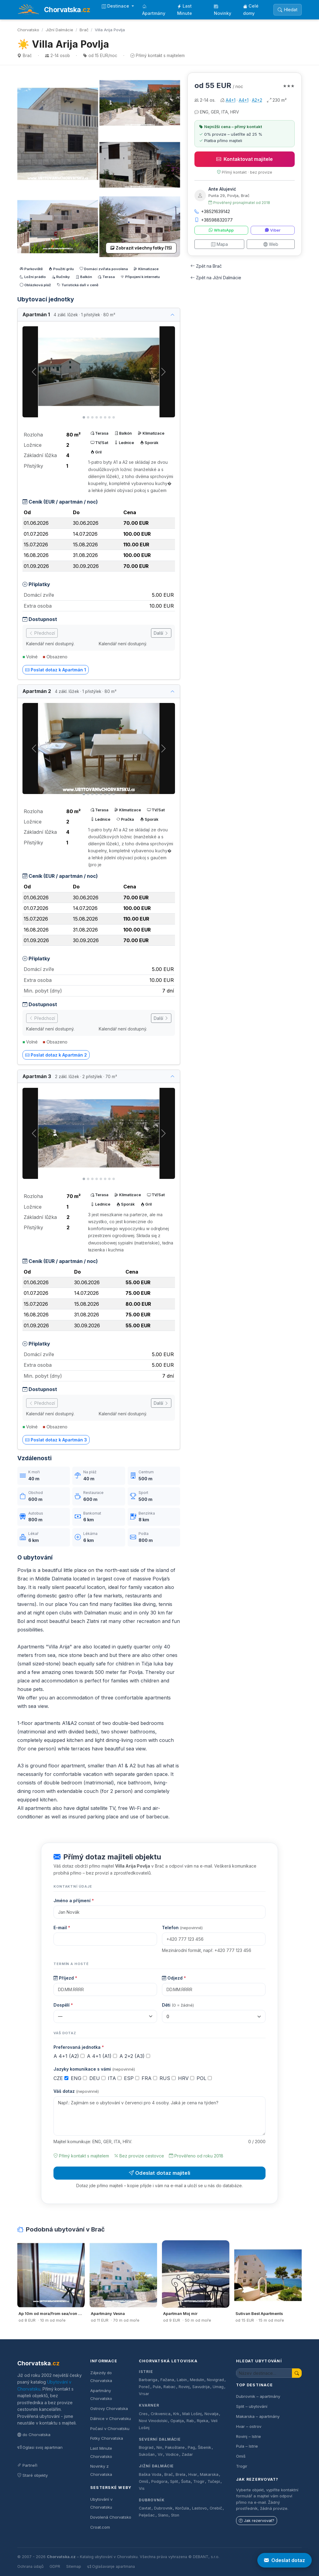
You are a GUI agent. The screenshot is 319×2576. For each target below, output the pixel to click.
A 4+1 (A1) (102, 2056)
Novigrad (215, 2379)
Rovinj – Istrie (248, 2436)
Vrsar (144, 2393)
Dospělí (63, 2005)
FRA (149, 2078)
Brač (84, 29)
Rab (190, 2420)
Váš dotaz (76, 2091)
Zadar (187, 2454)
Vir (160, 2454)
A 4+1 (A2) (68, 2056)
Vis (142, 2488)
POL (204, 2078)
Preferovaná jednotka (78, 2047)
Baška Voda (150, 2474)
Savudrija (201, 2386)
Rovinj (184, 2386)
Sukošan (147, 2454)
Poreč (144, 2386)
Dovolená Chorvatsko (110, 2517)
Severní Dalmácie (160, 2439)
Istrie (146, 2371)
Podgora (159, 2481)
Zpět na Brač (206, 266)
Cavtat (145, 2508)
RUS (168, 2078)
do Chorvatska (33, 2434)
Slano (163, 2515)
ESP (131, 2078)
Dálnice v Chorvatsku (110, 2418)
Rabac (169, 2386)
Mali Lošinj (192, 2413)
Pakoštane (175, 2447)
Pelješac (147, 2515)
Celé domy (251, 9)
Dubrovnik (163, 2508)
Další (161, 633)
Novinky (222, 10)
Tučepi (214, 2481)
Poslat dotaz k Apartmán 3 (56, 1439)
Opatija (177, 2420)
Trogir (198, 2481)
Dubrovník (152, 2500)
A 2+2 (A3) (134, 2056)
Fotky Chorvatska (106, 2438)
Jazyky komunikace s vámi (94, 2069)
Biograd (146, 2447)
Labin (182, 2379)
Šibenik (204, 2447)
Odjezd (174, 1977)
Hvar (192, 2474)
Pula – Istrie (247, 2446)
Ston (175, 2515)
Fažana (167, 2379)
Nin (159, 2447)
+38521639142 (212, 211)
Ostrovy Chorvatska (109, 2408)
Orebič (216, 2508)
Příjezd (65, 1977)
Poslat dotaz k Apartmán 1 (55, 669)
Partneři (27, 2465)
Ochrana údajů (30, 2566)
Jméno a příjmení (73, 1900)
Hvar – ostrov (248, 2426)
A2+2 (257, 100)
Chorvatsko (28, 29)
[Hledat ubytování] (264, 2373)
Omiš (143, 2481)
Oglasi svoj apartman (40, 2447)
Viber (272, 230)
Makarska (209, 2474)
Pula (157, 2386)
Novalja (211, 2413)
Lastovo (199, 2508)
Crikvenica (160, 2413)
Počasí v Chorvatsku (109, 2428)
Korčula (182, 2508)
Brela (180, 2474)
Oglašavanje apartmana (111, 2566)
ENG (79, 2078)
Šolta (185, 2481)
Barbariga (148, 2379)
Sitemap (73, 2566)
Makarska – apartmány (258, 2416)
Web (270, 244)
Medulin (197, 2379)
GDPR (55, 2566)
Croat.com (100, 2527)
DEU (97, 2078)
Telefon (182, 1927)
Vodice (172, 2454)
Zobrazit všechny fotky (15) (141, 248)
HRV (186, 2078)
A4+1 (230, 100)
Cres (143, 2413)
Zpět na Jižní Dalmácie (215, 277)
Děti (178, 2005)
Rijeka (202, 2420)
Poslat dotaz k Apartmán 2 (56, 1054)
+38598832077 (213, 219)
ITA (115, 2078)
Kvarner (149, 2405)
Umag (218, 2386)
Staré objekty (32, 2475)
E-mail (61, 1927)
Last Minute (184, 9)
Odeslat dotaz (284, 2560)
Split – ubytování (251, 2406)
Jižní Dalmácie (59, 29)
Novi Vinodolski (153, 2420)
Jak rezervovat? (256, 2520)
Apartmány (153, 10)
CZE (60, 2078)
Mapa (219, 244)
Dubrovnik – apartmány (258, 2396)
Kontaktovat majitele (244, 159)
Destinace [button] (116, 5)
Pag (191, 2447)
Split (174, 2481)
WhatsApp (221, 230)
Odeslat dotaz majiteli (159, 2173)
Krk (176, 2413)
